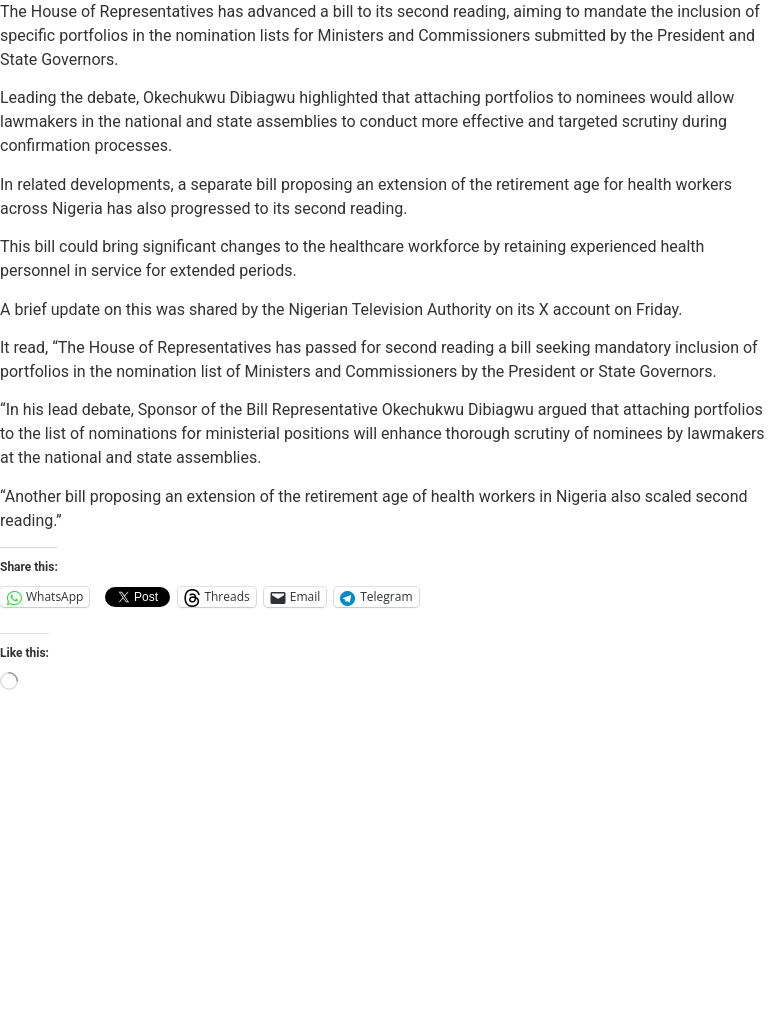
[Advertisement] (384, 877)
